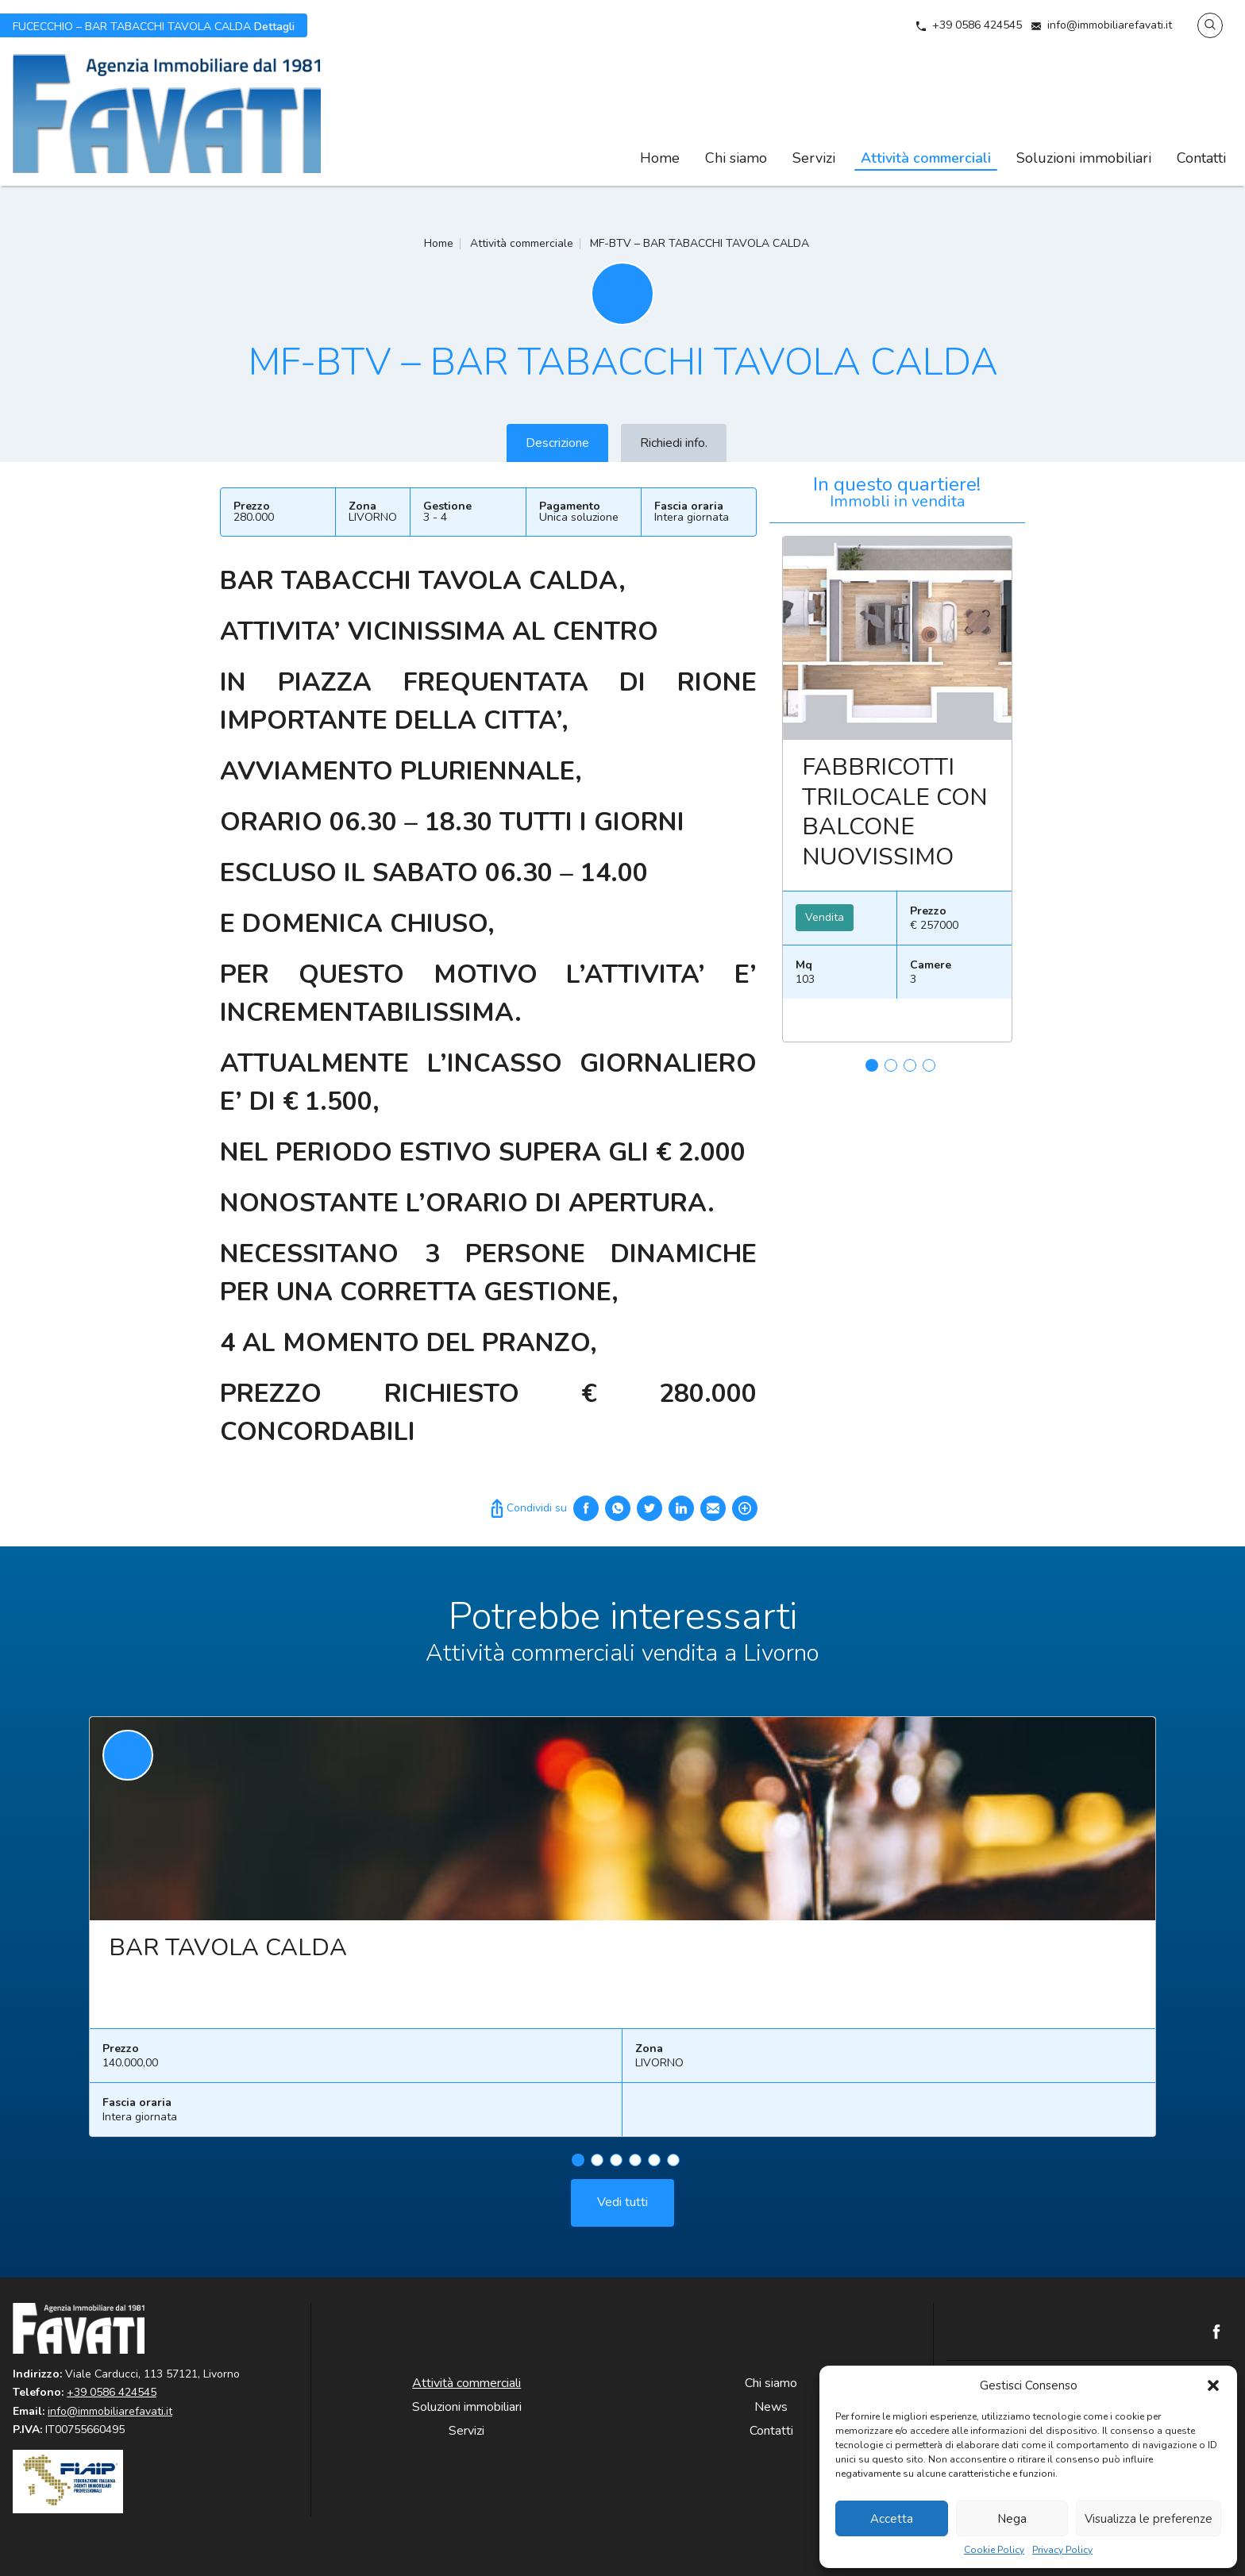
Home (660, 157)
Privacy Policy (1062, 2550)
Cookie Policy (994, 2550)
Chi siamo (736, 157)
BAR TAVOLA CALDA (228, 1958)
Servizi (813, 157)
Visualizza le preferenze (1148, 2519)
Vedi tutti (622, 2212)
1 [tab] (871, 1065)
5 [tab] (654, 2170)
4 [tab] (929, 1065)
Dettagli (153, 25)
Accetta (891, 2519)
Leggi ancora (897, 638)
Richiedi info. (673, 443)
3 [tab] (910, 1065)
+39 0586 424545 (977, 25)
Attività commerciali (926, 157)
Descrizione (557, 443)
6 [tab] (673, 2170)
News (771, 2407)
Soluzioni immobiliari (1083, 157)
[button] (1213, 2385)
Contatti (1201, 157)
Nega (1012, 2519)
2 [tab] (891, 1065)
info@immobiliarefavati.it (1109, 25)
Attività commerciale (521, 243)
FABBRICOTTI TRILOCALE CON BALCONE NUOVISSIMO (895, 812)
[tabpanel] (897, 795)
